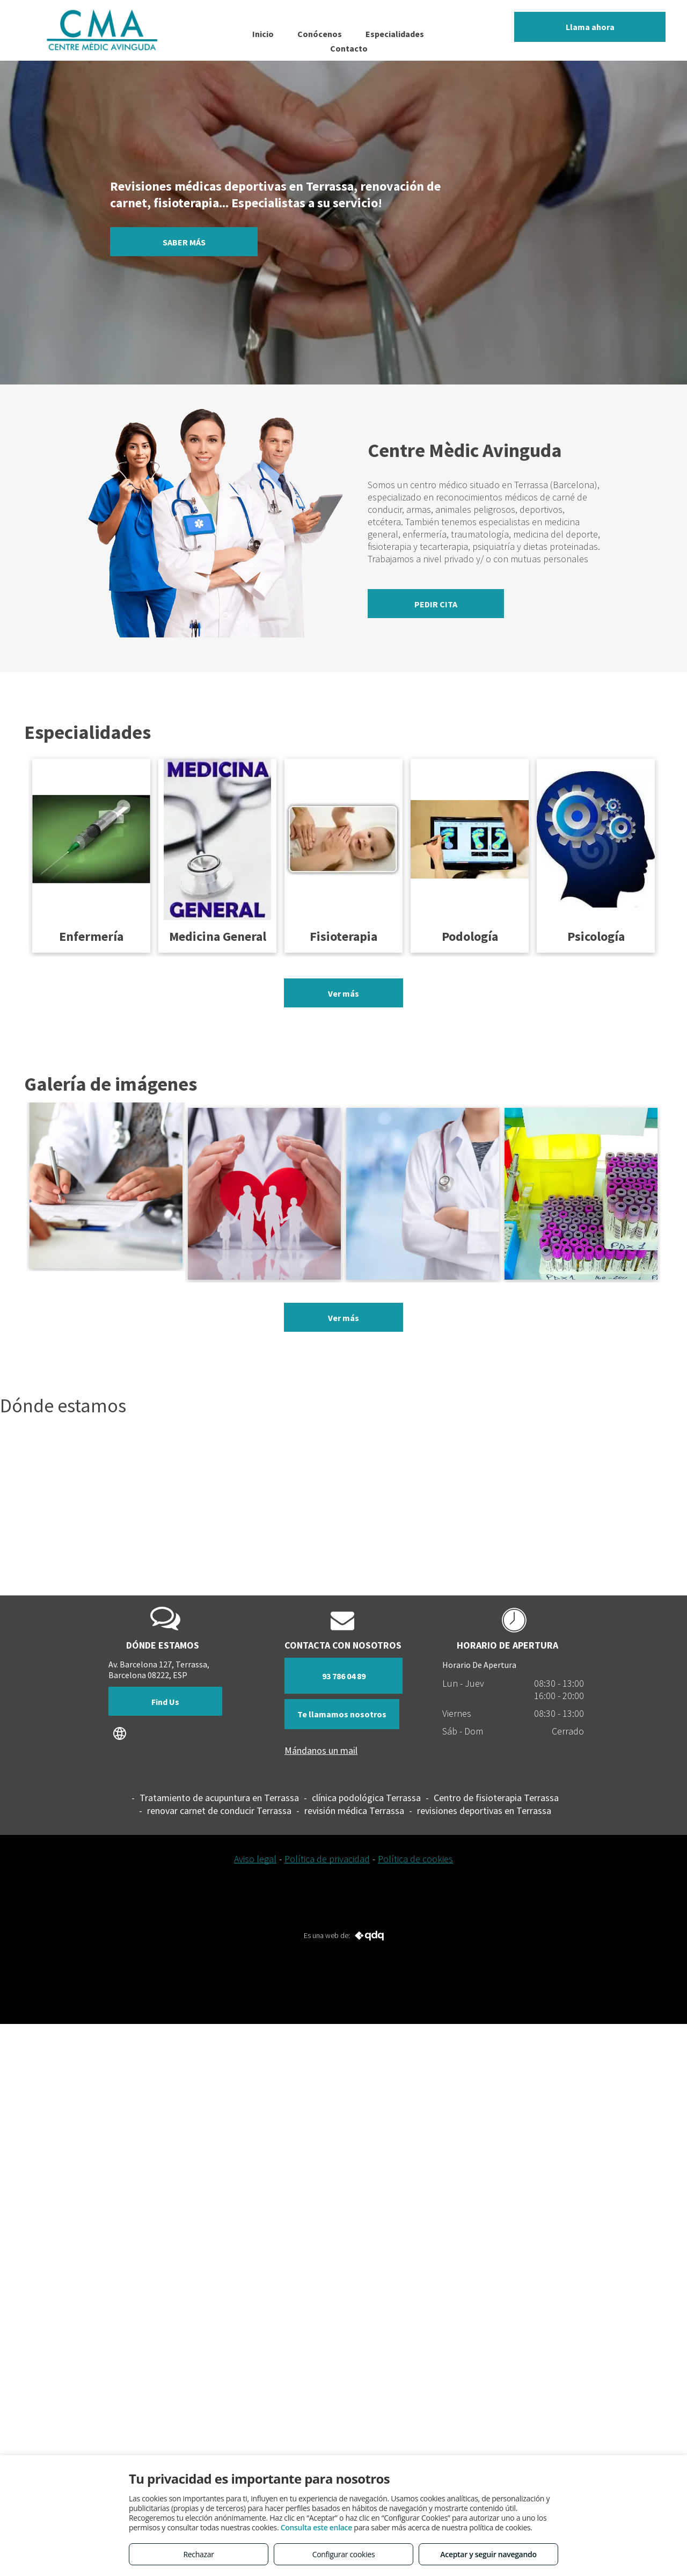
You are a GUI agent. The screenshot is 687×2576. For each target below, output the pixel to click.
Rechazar (198, 2554)
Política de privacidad (327, 1859)
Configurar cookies (343, 2554)
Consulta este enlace (316, 2527)
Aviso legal (255, 1859)
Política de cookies (415, 1859)
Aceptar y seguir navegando (488, 2554)
